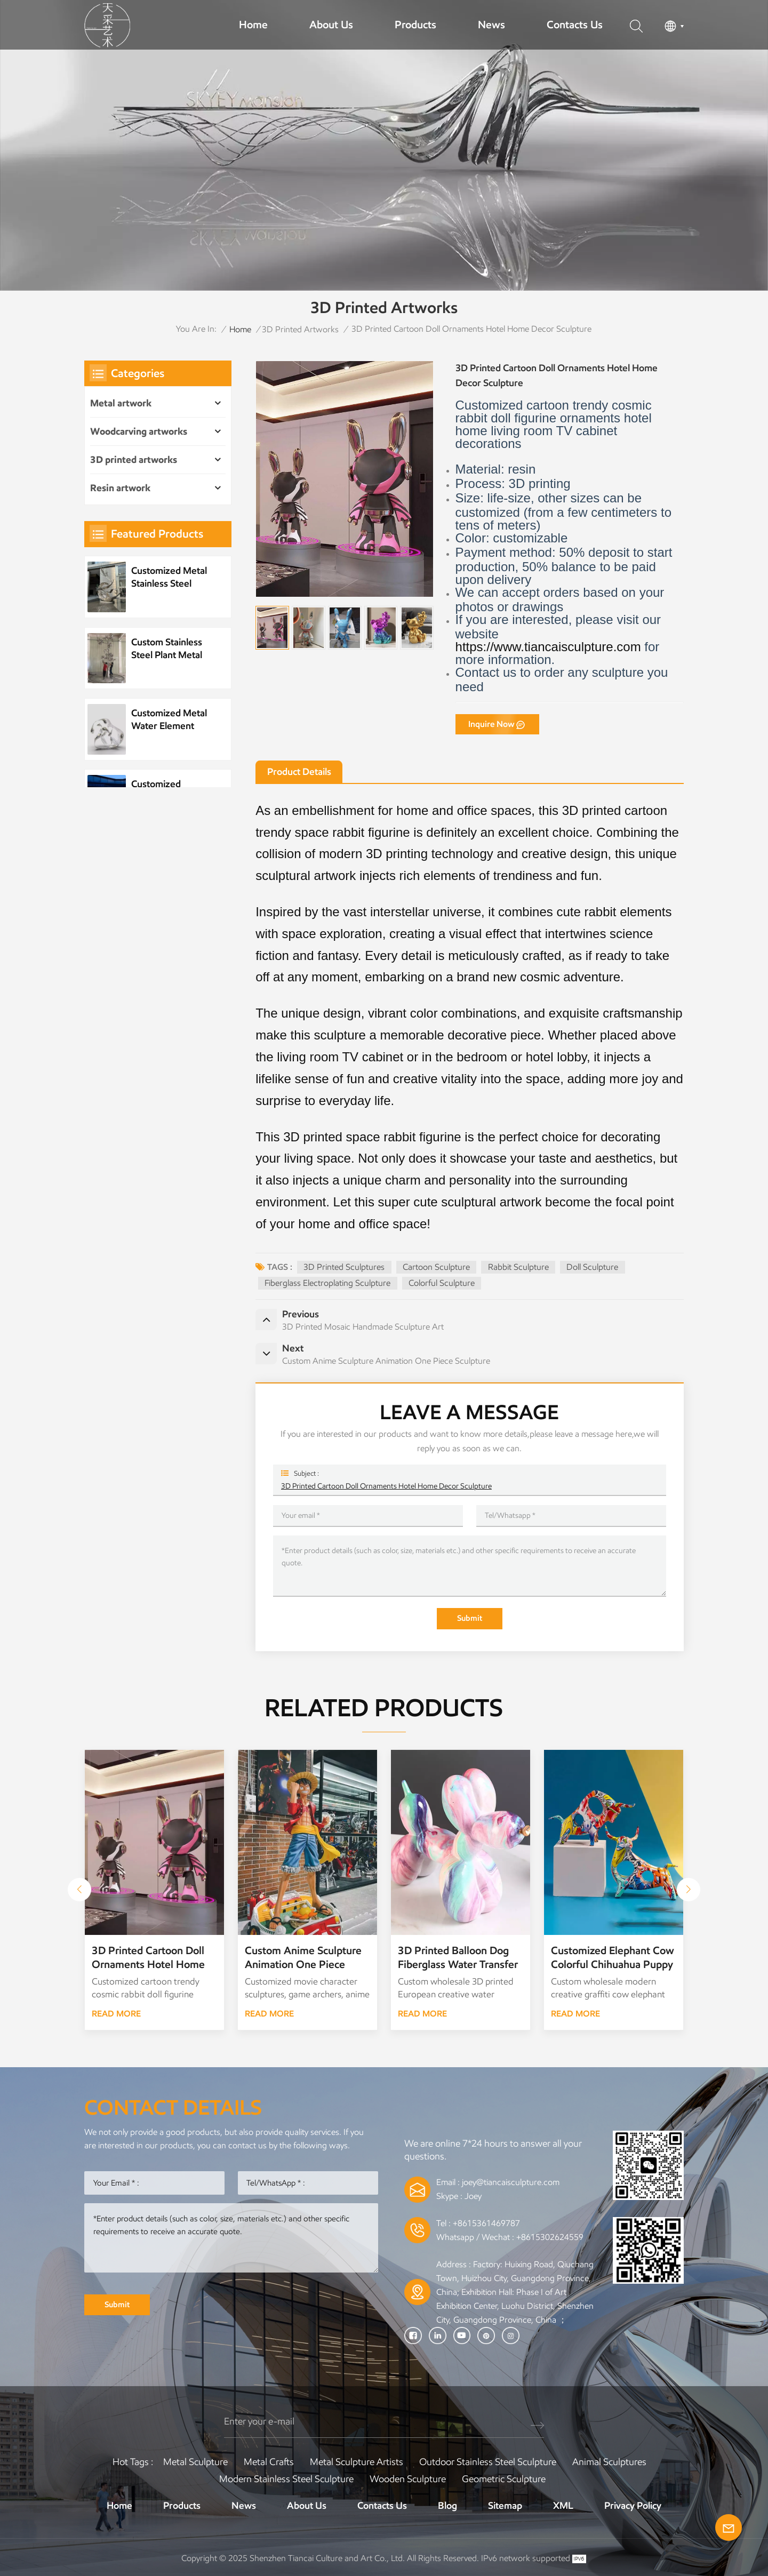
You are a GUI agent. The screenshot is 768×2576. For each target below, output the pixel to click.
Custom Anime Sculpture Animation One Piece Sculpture (303, 1957)
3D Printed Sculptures (344, 1267)
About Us (331, 24)
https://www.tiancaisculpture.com (548, 646)
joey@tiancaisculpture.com (510, 2182)
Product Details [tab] (299, 772)
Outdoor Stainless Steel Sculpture (487, 2462)
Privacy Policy (632, 2505)
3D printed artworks (300, 329)
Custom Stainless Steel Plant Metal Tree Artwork (166, 648)
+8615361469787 (486, 2223)
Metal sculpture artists (356, 2462)
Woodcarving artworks (138, 431)
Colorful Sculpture (442, 1283)
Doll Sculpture (592, 1267)
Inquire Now (491, 723)
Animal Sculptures (609, 2462)
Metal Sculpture (195, 2462)
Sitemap (505, 2505)
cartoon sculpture (436, 1267)
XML (563, 2505)
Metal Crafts (269, 2462)
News (491, 24)
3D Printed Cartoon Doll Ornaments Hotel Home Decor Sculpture (386, 1486)
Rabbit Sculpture (518, 1267)
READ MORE (116, 2014)
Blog (447, 2505)
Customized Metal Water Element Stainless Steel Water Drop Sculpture (169, 719)
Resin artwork (120, 488)
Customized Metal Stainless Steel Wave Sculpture (169, 577)
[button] (688, 1889)
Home (253, 24)
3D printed (591, 810)
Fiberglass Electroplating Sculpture (327, 1283)
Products (415, 24)
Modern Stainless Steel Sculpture (286, 2479)
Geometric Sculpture (504, 2479)
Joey (473, 2196)
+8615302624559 (549, 2237)
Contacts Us (575, 24)
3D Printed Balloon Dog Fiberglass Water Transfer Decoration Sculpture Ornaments (458, 1957)
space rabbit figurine (352, 832)
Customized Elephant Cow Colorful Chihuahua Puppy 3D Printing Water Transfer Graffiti (612, 1957)
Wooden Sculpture (408, 2479)
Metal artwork (120, 403)
